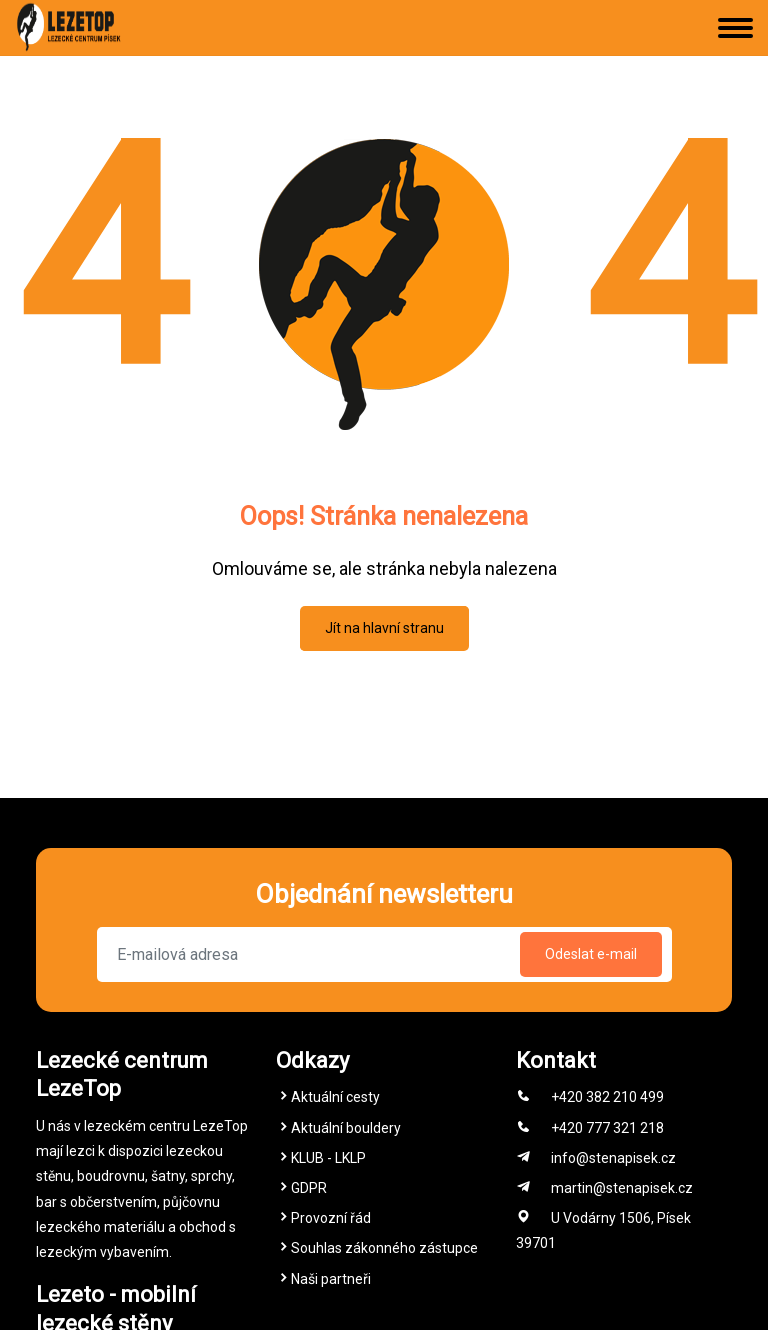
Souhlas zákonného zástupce (384, 1248)
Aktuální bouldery (346, 1128)
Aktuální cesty (335, 1097)
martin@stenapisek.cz (622, 1188)
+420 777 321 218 (607, 1128)
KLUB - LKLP (328, 1158)
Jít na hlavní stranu (384, 628)
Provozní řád (331, 1218)
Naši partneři (331, 1279)
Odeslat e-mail (591, 954)
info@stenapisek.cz (613, 1158)
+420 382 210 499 (607, 1097)
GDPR (309, 1188)
